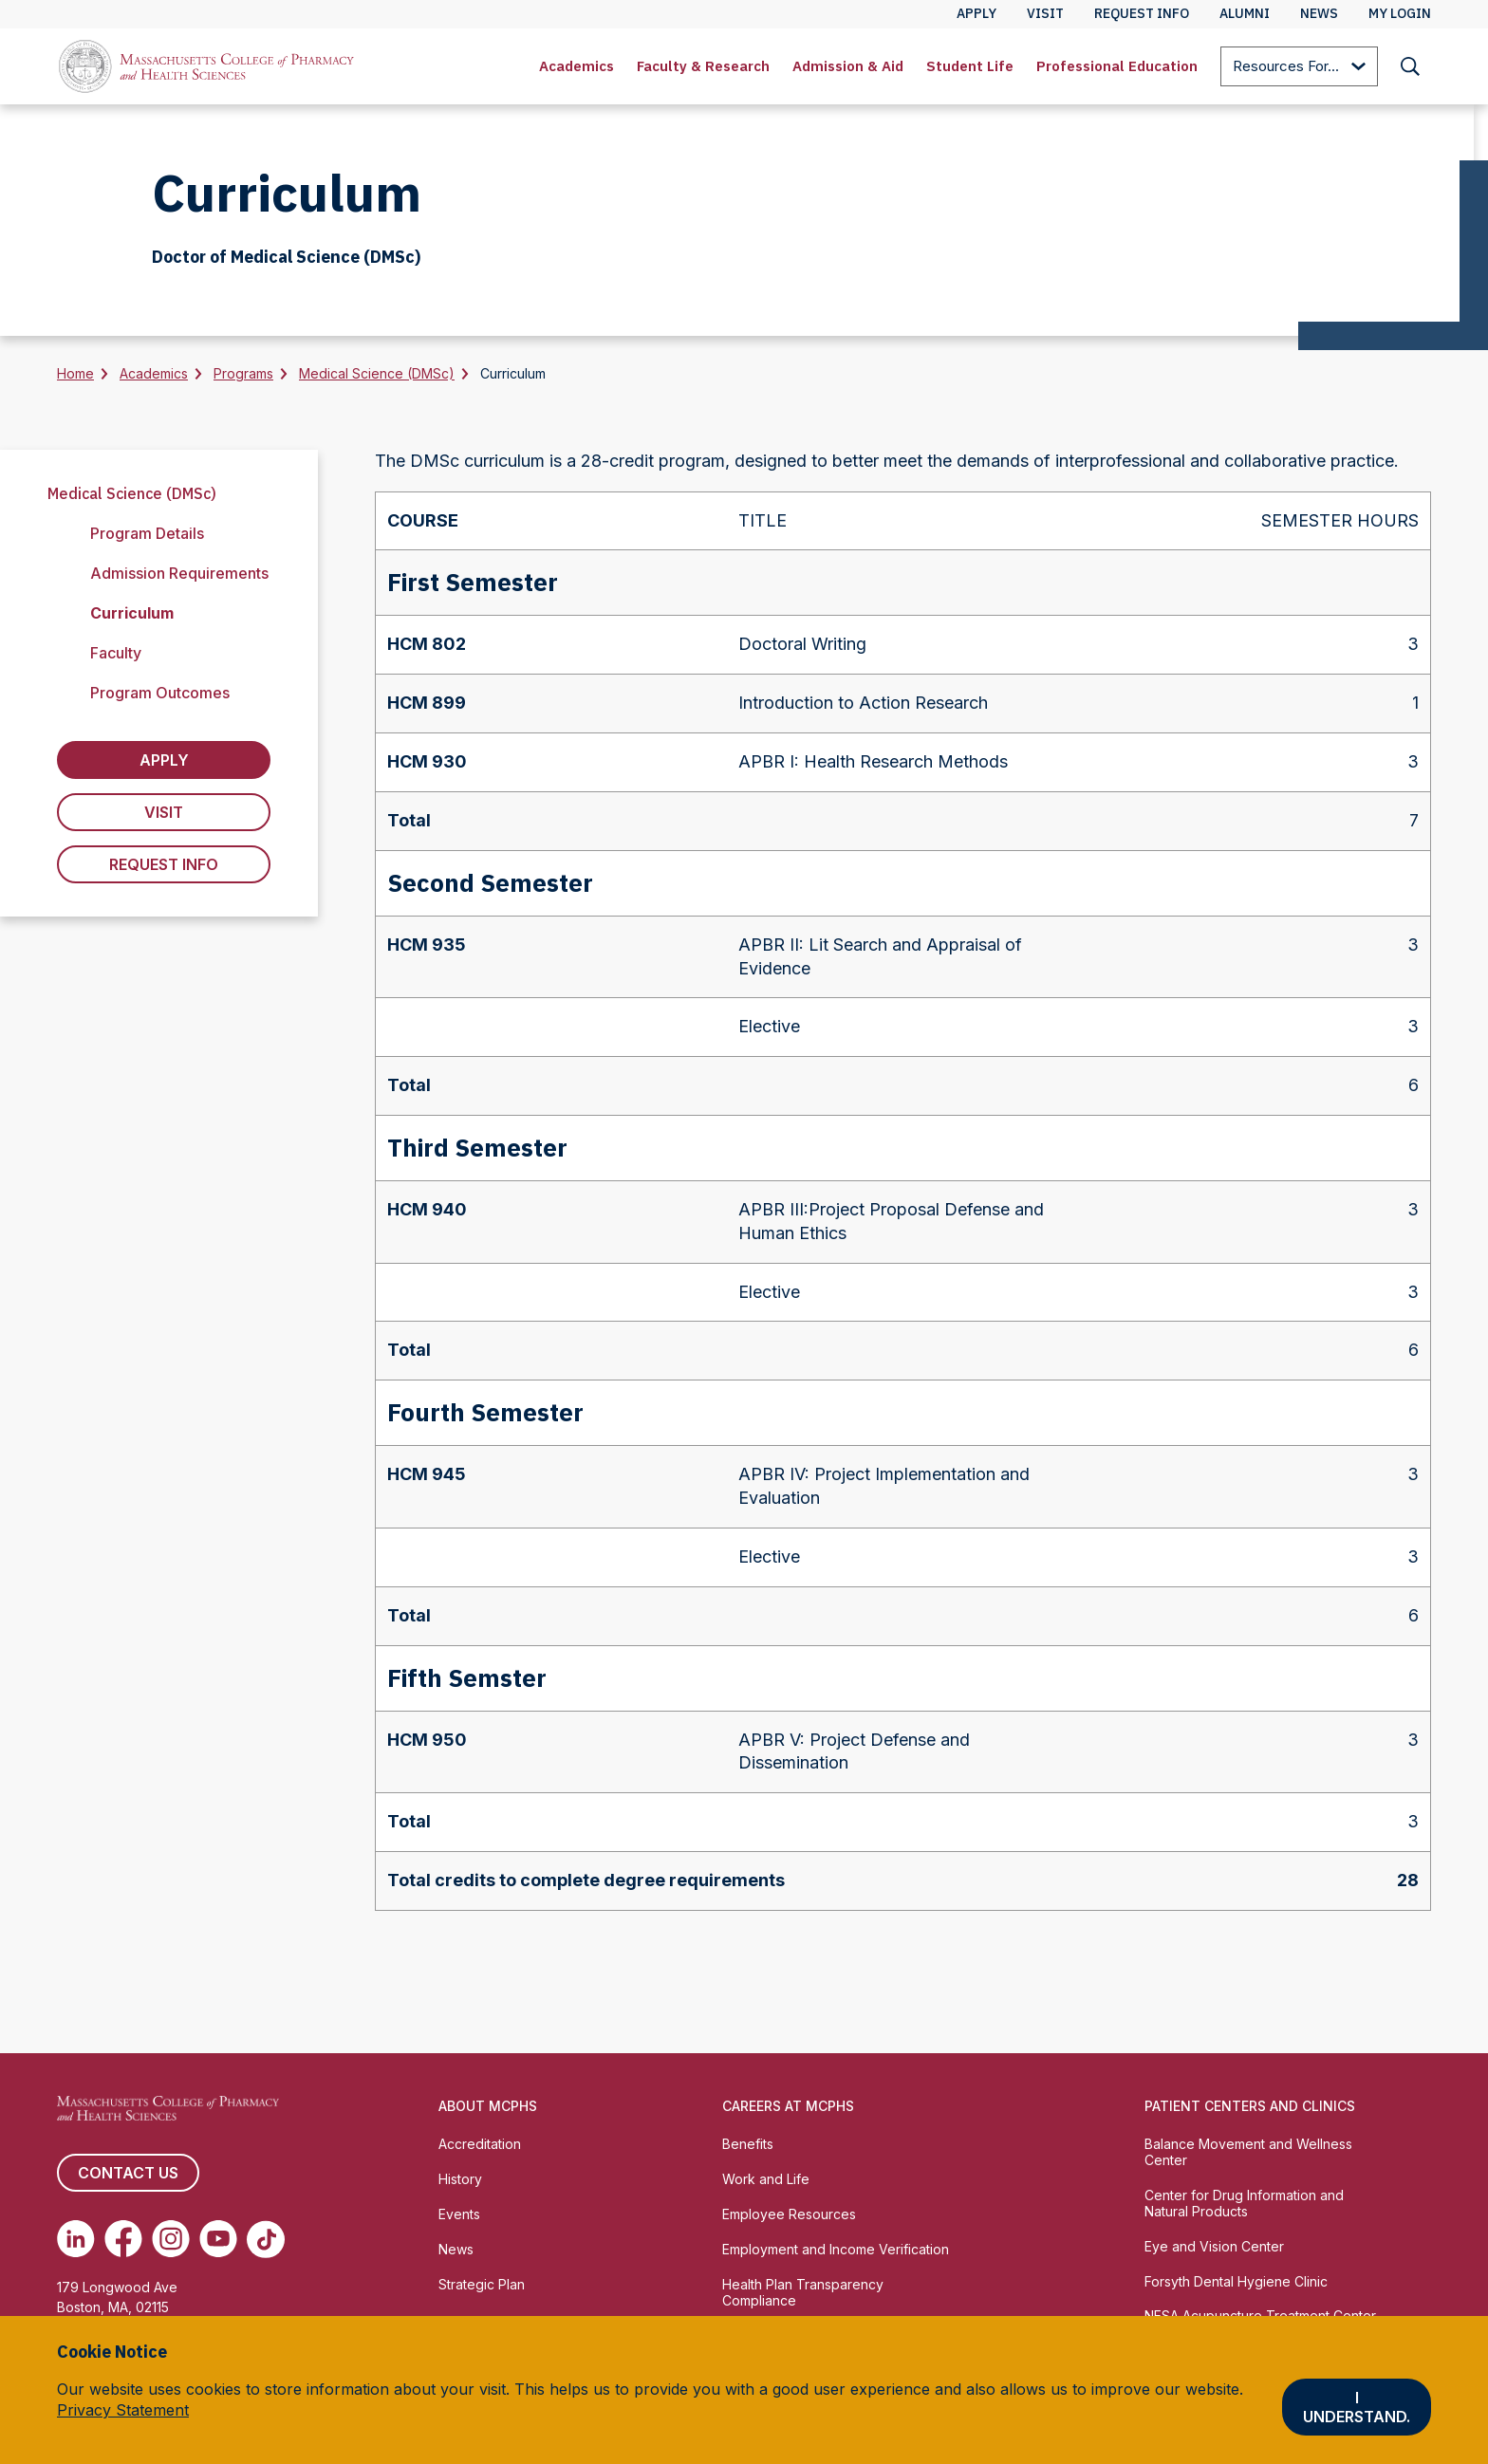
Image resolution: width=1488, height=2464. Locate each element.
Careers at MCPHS (788, 2106)
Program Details (147, 533)
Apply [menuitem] (976, 13)
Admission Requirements (179, 573)
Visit (163, 812)
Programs (243, 373)
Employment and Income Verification (835, 2249)
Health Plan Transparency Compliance (803, 2292)
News (456, 2249)
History (460, 2179)
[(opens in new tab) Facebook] (123, 2239)
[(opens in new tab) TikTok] (266, 2239)
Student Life (970, 66)
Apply (164, 759)
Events (459, 2214)
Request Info (163, 864)
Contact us (128, 2172)
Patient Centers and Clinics (1249, 2106)
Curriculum (132, 612)
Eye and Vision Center (1214, 2246)
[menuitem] (576, 66)
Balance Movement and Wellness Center (1248, 2152)
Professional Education (1117, 66)
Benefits (747, 2144)
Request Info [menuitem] (1141, 13)
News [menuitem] (1319, 13)
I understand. (1356, 2407)
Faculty (115, 652)
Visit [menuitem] (1045, 13)
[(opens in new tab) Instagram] (171, 2239)
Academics (576, 66)
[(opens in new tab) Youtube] (218, 2239)
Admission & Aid (847, 66)
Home (75, 373)
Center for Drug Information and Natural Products (1244, 2203)
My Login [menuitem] (1399, 13)
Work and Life (765, 2179)
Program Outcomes (160, 692)
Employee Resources (789, 2214)
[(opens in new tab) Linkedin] (76, 2239)
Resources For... (1299, 68)
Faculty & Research (703, 66)
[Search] (1410, 66)
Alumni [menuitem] (1244, 13)
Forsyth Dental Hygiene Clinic (1236, 2281)
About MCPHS (487, 2106)
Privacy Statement (123, 2409)
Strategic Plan (481, 2284)
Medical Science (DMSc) (377, 373)
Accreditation (479, 2144)
